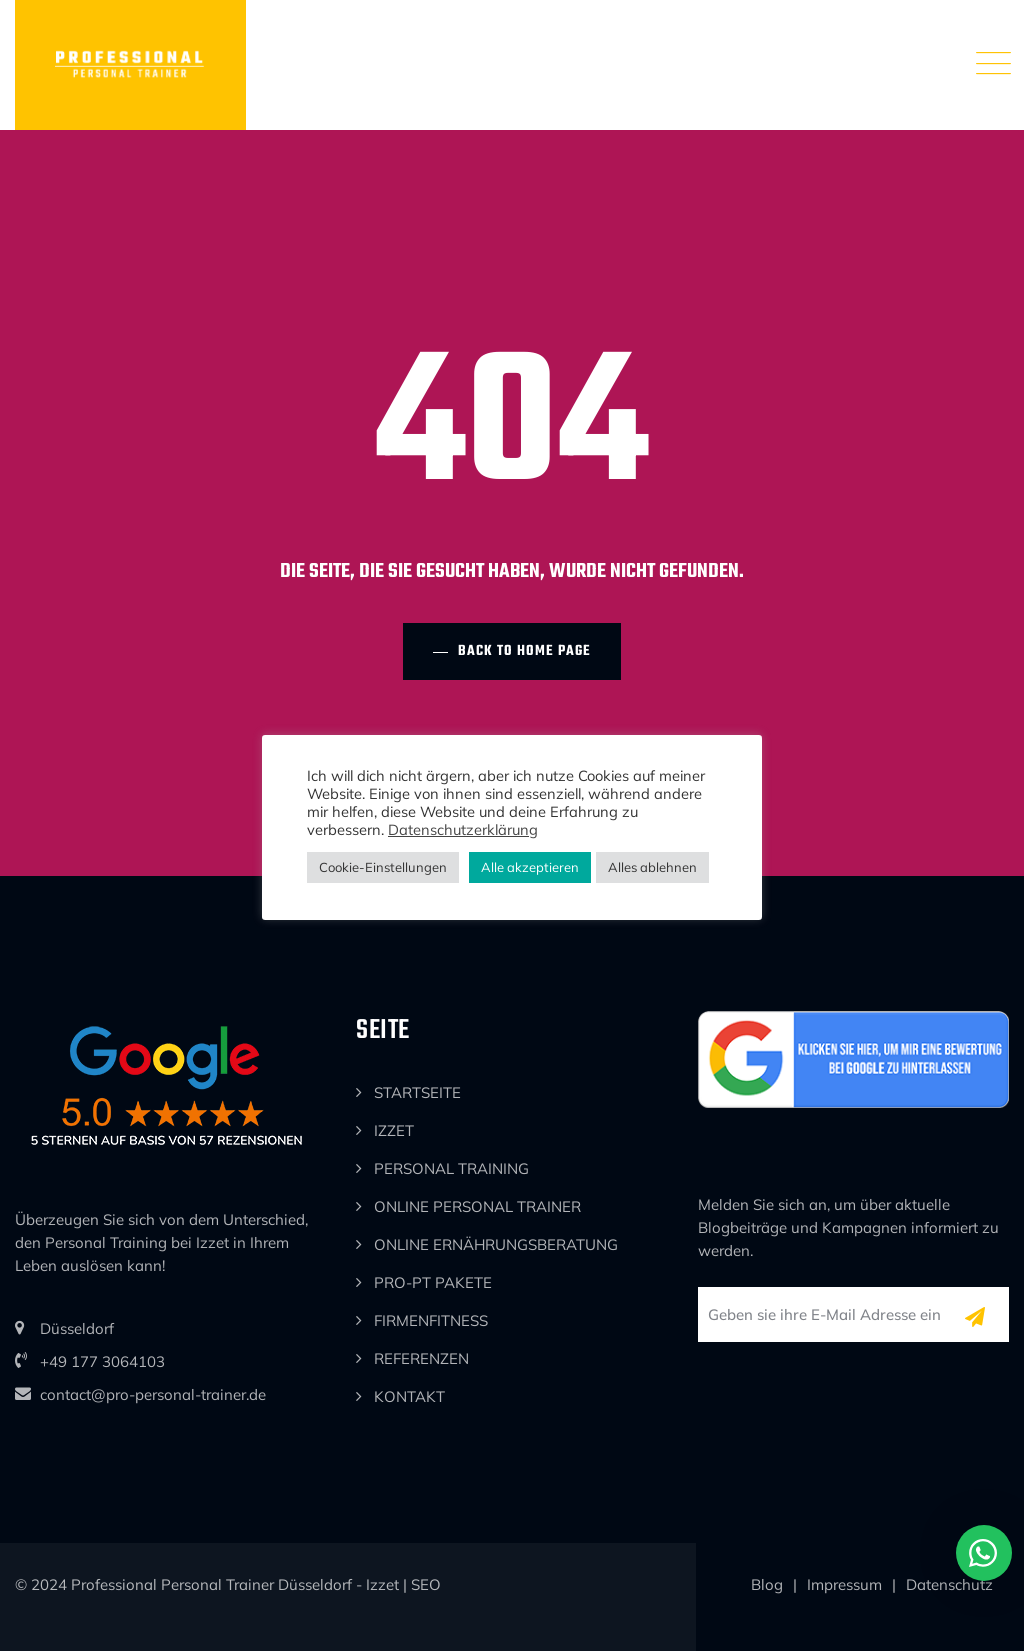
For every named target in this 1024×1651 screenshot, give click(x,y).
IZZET (394, 1130)
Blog (767, 1584)
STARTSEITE (417, 1092)
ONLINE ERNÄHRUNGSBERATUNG (496, 1244)
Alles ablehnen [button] (652, 867)
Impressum (844, 1584)
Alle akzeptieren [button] (530, 867)
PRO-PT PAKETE (433, 1282)
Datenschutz (949, 1584)
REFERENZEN (421, 1358)
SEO (426, 1584)
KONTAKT (409, 1396)
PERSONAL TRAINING (451, 1168)
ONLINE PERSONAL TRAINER (477, 1206)
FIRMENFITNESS (431, 1320)
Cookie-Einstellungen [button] (383, 867)
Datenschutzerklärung (463, 829)
